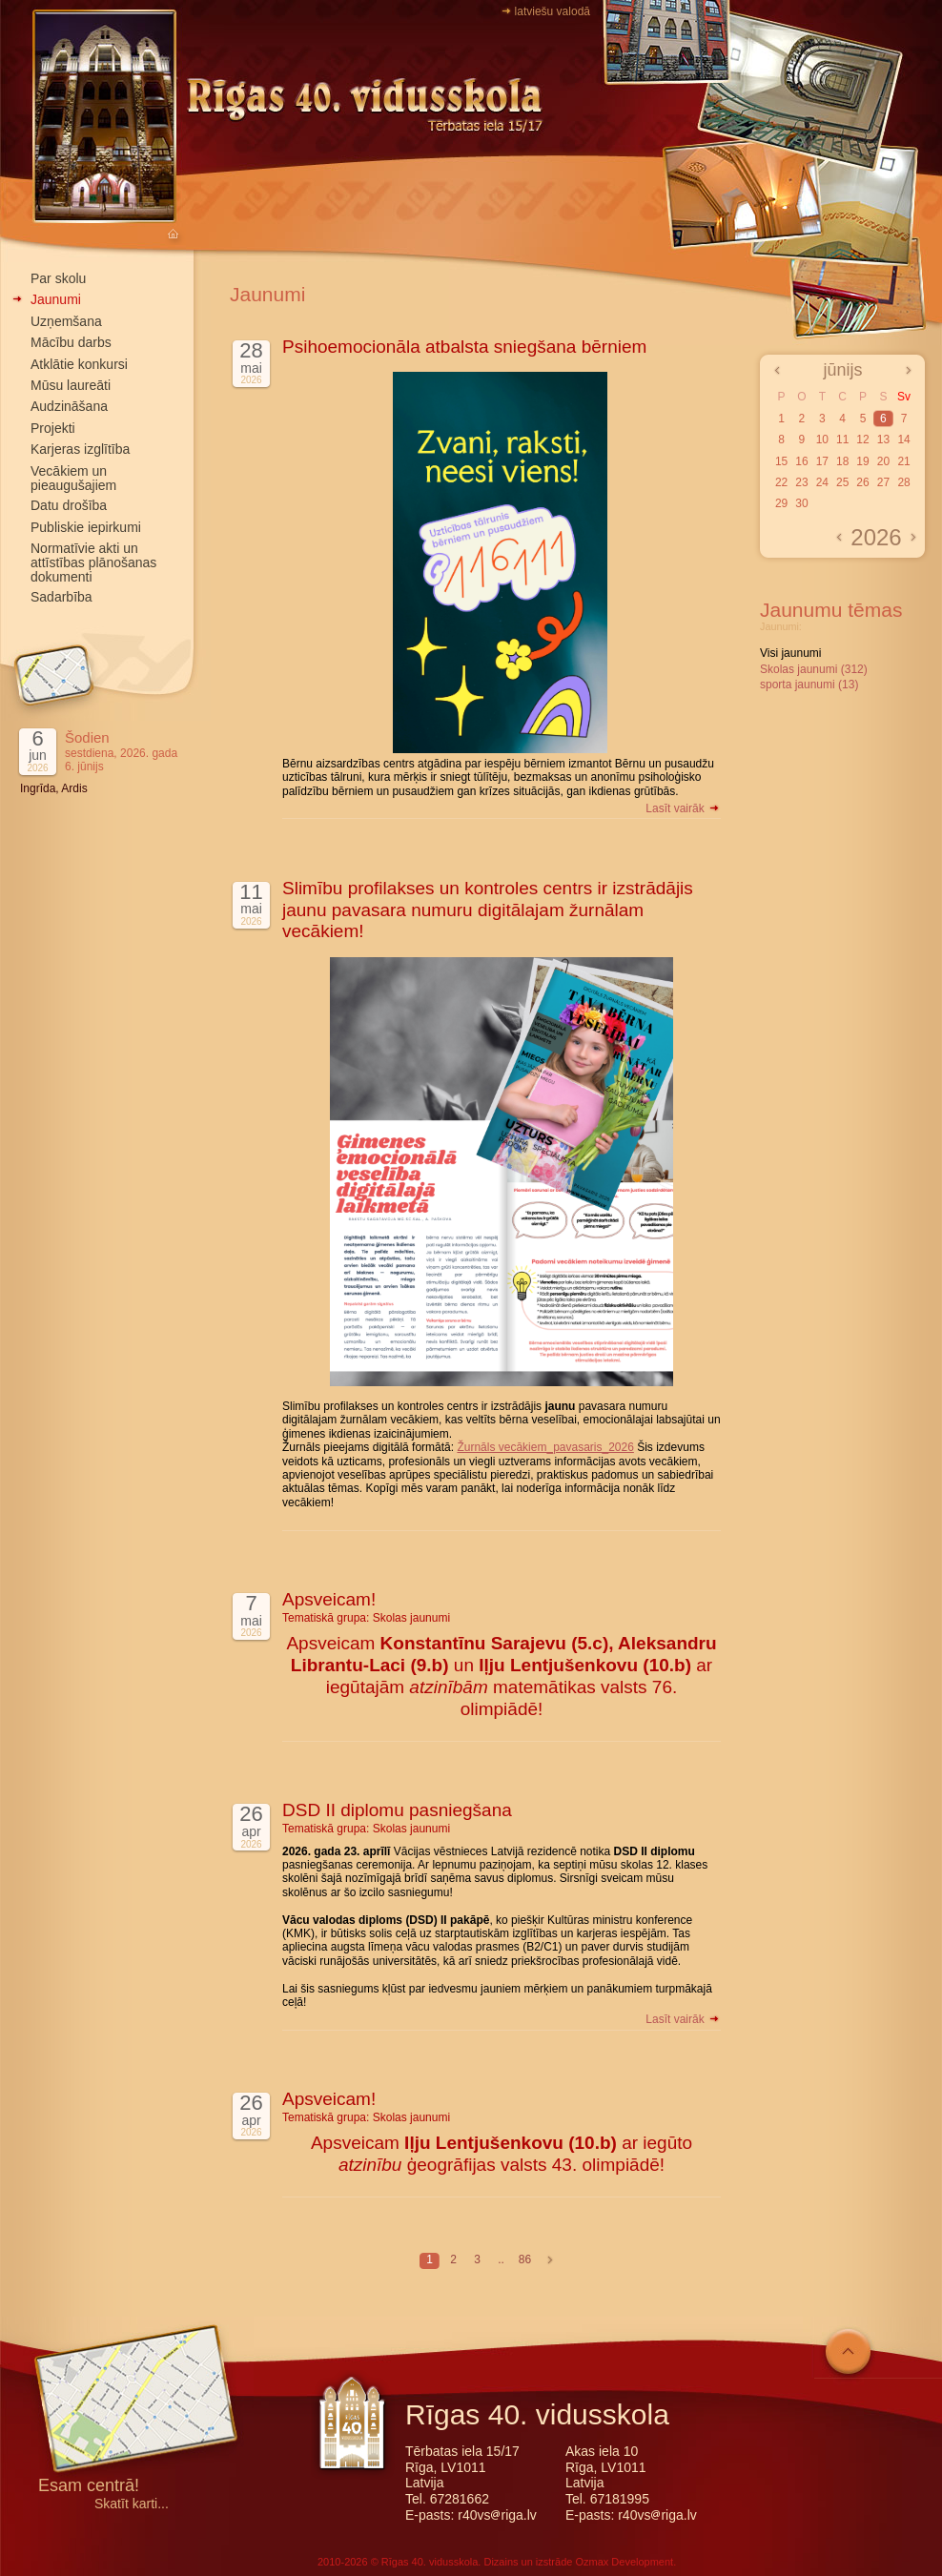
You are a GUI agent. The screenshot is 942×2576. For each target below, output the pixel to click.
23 (801, 482)
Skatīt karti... (131, 2504)
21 (903, 461)
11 (842, 439)
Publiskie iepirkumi (86, 527)
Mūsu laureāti (71, 385)
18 (842, 461)
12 (862, 439)
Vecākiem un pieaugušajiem (73, 478)
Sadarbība (61, 596)
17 (822, 461)
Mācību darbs (71, 342)
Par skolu (58, 278)
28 (903, 482)
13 (883, 439)
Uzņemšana (66, 321)
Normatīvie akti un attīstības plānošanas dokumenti (93, 562)
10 (822, 439)
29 (781, 503)
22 (781, 482)
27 (883, 482)
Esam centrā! (88, 2487)
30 (801, 503)
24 (822, 482)
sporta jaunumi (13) (809, 684)
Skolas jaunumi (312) (814, 669)
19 (862, 461)
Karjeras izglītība (80, 449)
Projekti (53, 428)
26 (862, 482)
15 (781, 461)
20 (883, 461)
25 (842, 482)
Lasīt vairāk (683, 808)
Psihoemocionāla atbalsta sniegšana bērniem (464, 347)
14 (903, 439)
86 (525, 2259)
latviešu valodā (552, 11)
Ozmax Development (624, 2561)
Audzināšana (69, 406)
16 (801, 461)
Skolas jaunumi (411, 1618)
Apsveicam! (329, 1599)
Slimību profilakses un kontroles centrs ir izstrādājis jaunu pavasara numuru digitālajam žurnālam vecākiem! (487, 910)
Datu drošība (69, 505)
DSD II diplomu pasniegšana (397, 1810)
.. (501, 2259)
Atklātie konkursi (79, 364)
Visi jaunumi (790, 653)
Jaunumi (56, 299)
